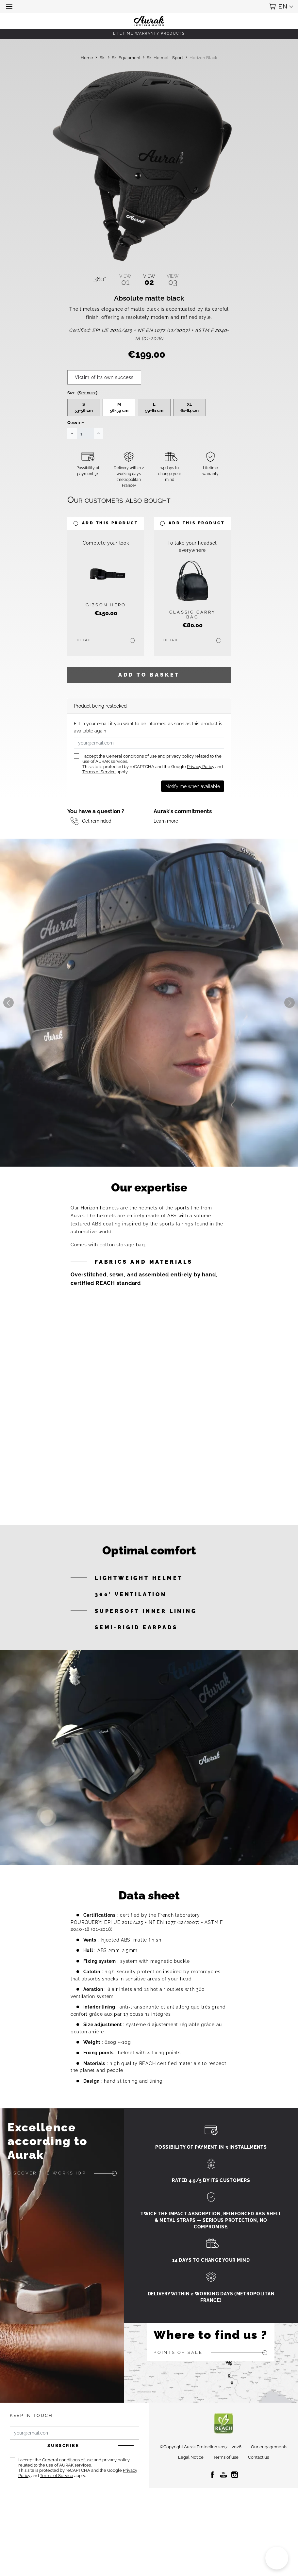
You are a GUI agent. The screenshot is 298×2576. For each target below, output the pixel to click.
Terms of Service (99, 807)
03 (173, 280)
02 (149, 280)
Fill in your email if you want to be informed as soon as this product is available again (148, 762)
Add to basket (149, 710)
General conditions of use (132, 791)
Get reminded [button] (96, 856)
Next (289, 1038)
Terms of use (226, 2492)
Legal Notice (191, 2492)
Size (82, 428)
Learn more (166, 856)
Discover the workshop (47, 2208)
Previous (8, 1038)
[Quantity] (85, 469)
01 (125, 280)
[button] (10, 6)
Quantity (75, 457)
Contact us (258, 2492)
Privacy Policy (200, 801)
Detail (84, 675)
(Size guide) (87, 428)
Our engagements (269, 2482)
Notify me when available (192, 821)
